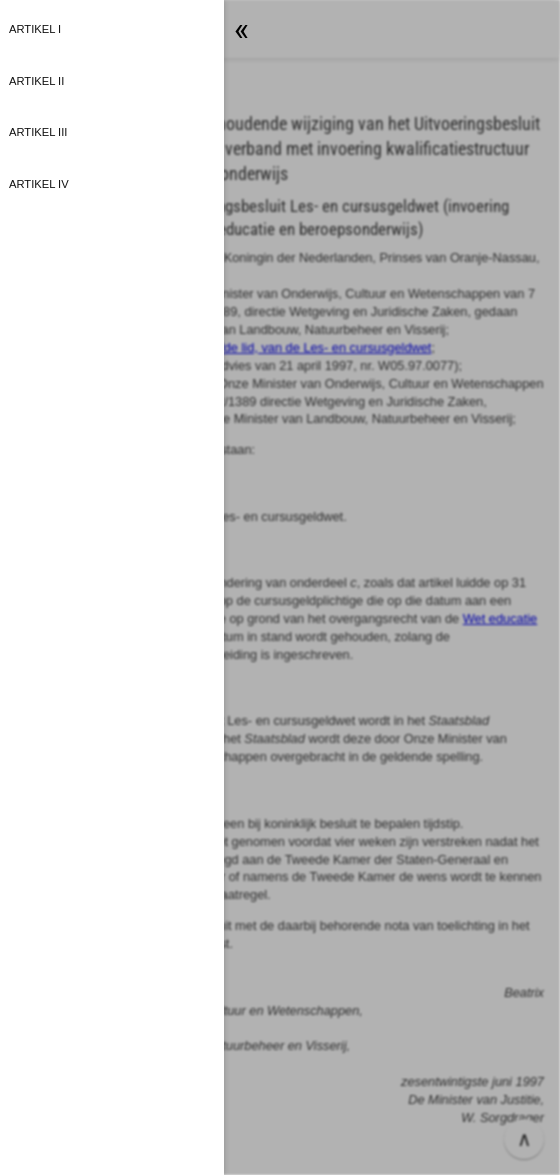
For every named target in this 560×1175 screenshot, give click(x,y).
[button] (280, 587)
